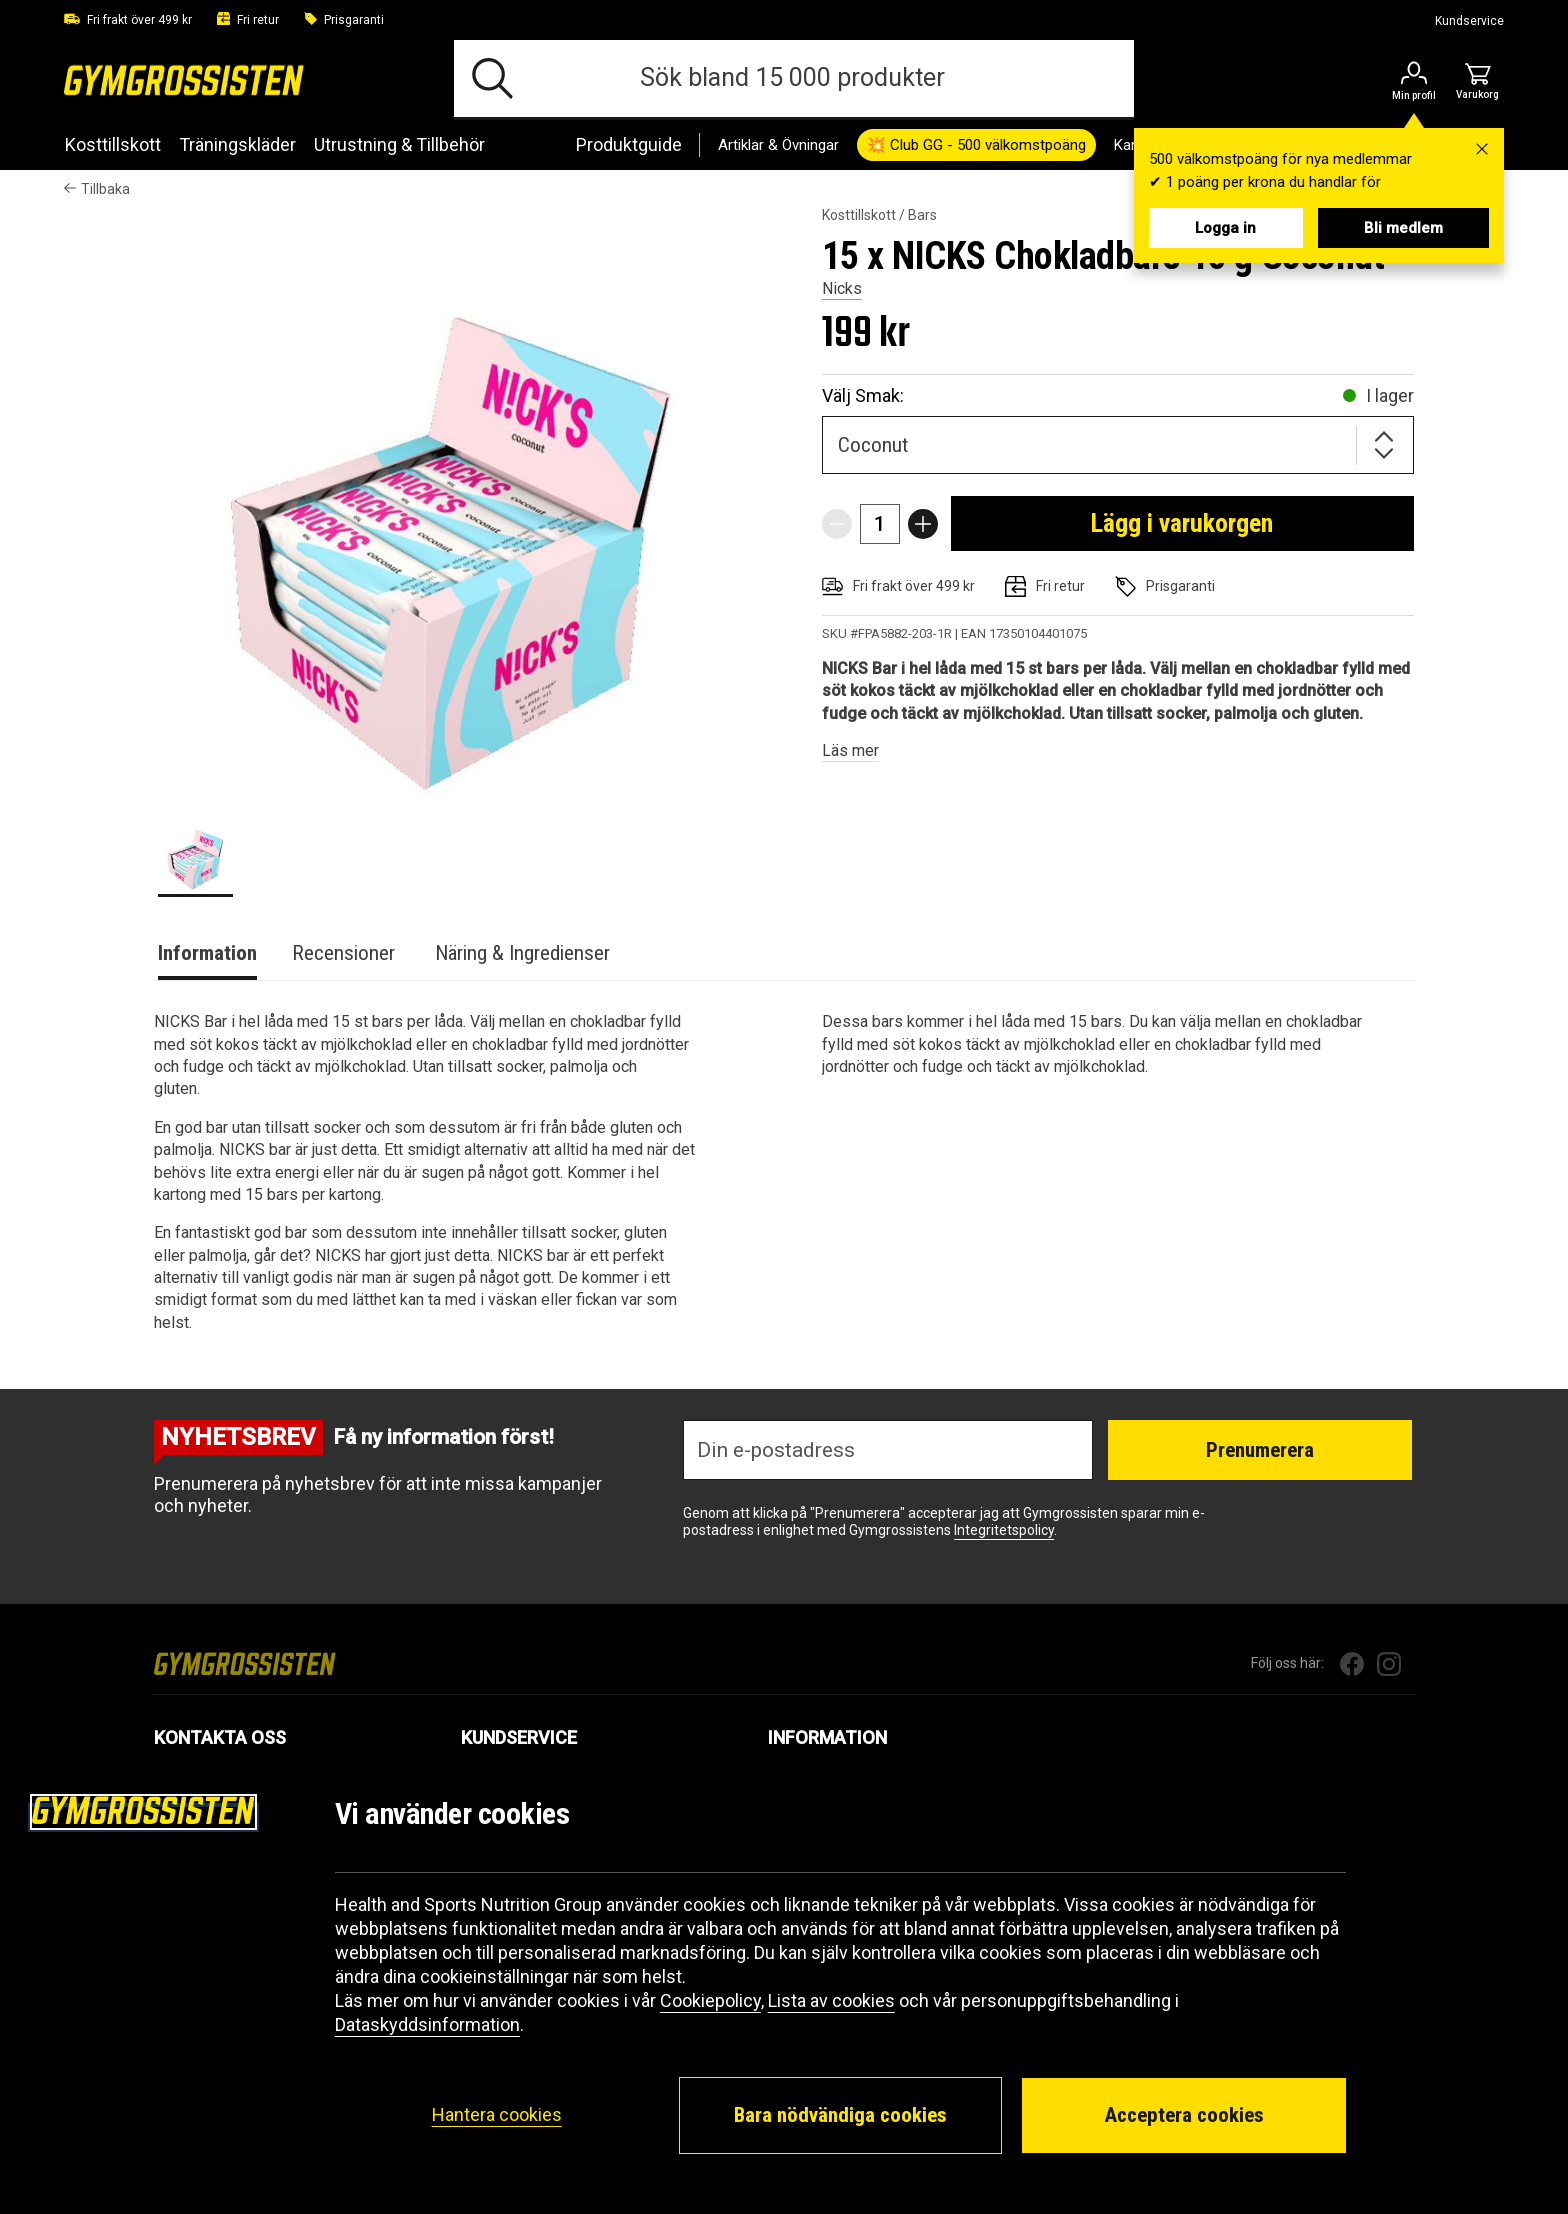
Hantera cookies (497, 2114)
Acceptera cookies (1184, 2115)
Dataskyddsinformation (427, 2024)
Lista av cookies (831, 2000)
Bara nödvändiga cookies (840, 2115)
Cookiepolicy (710, 2000)
